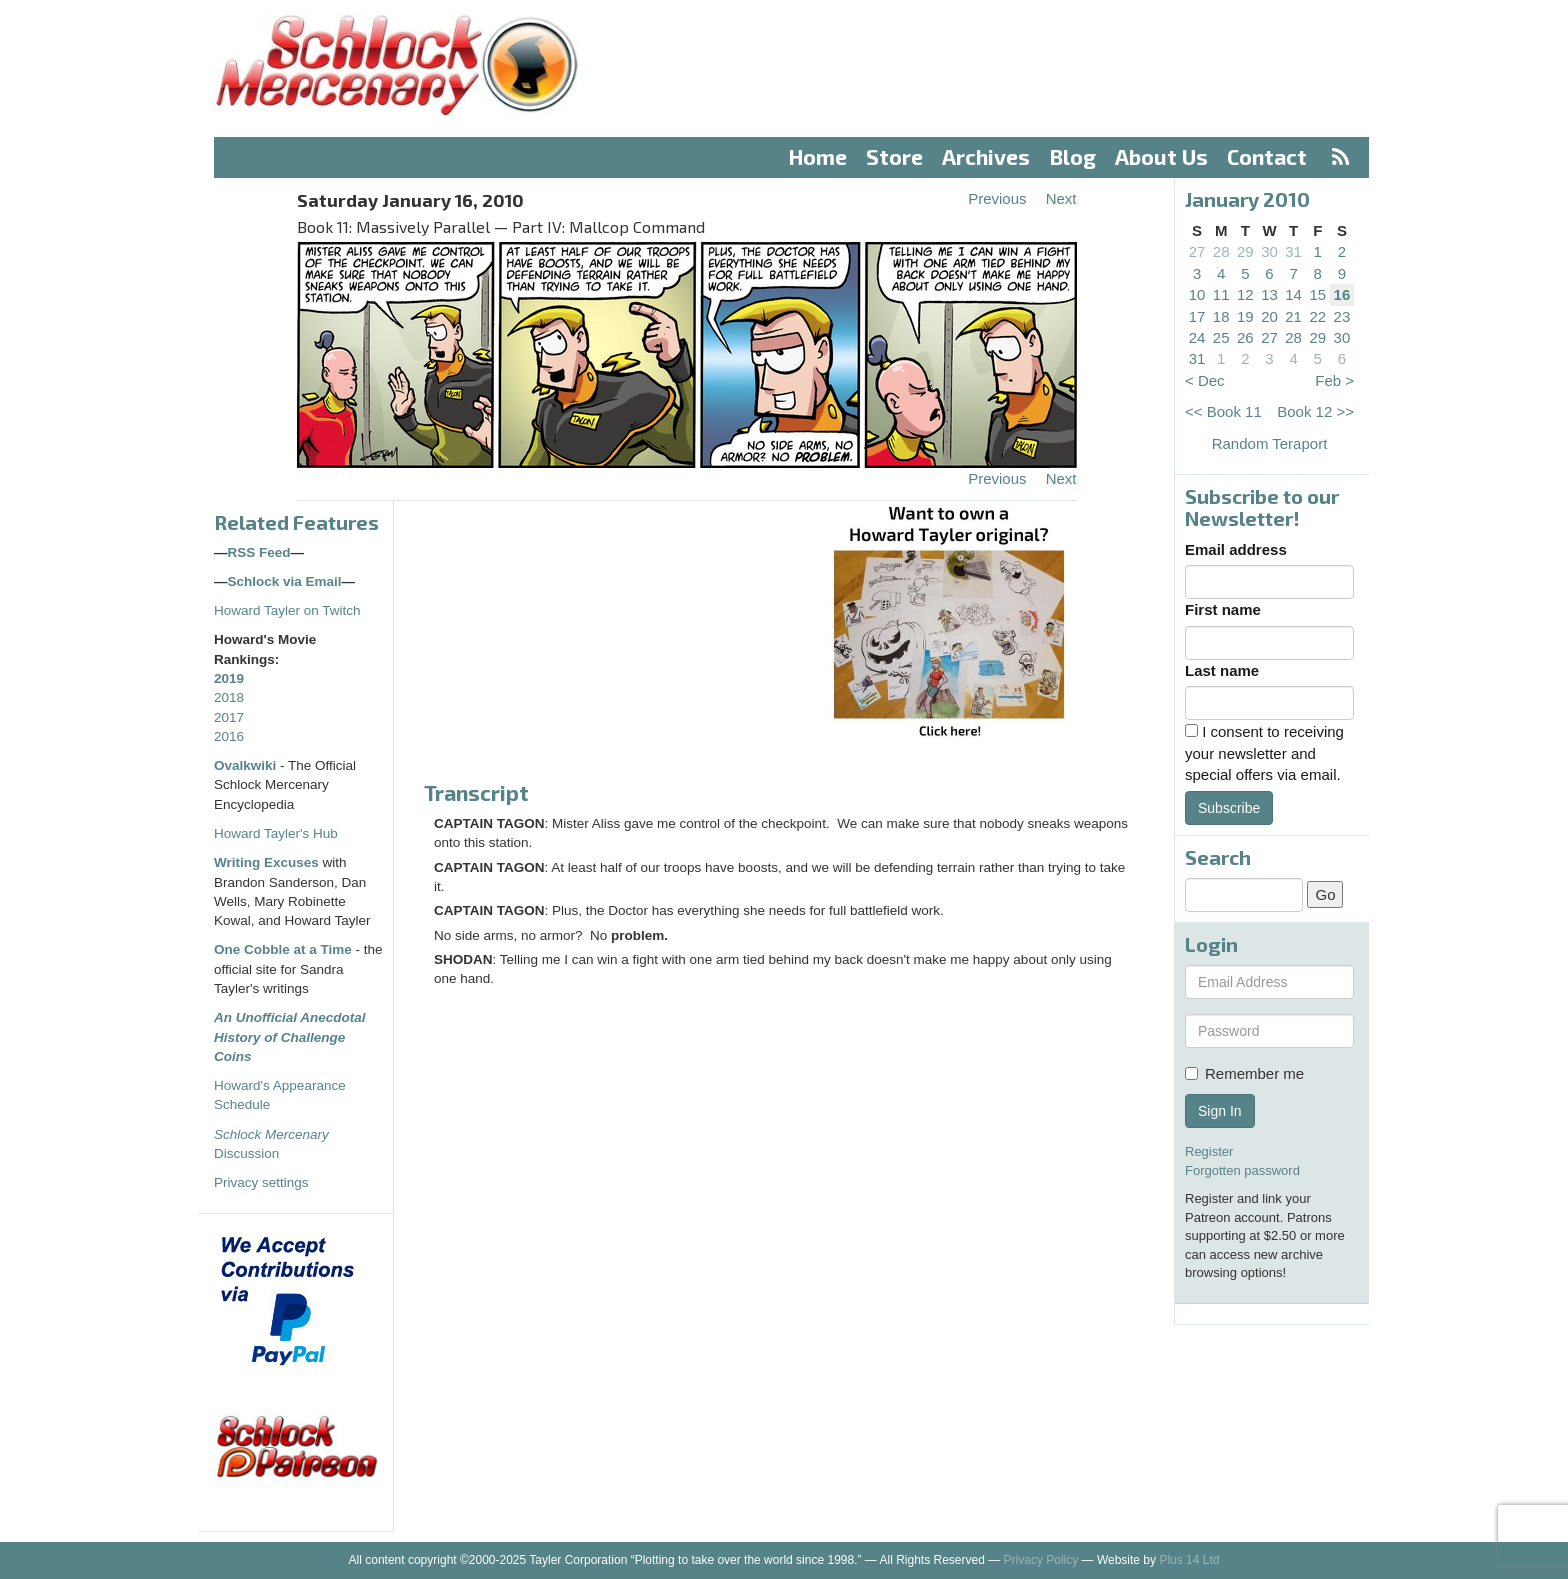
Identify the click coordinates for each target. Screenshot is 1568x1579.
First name (1223, 609)
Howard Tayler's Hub (276, 833)
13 (1269, 294)
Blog (1073, 156)
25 (1221, 337)
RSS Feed (259, 552)
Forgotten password (1242, 1170)
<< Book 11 (1223, 411)
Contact (1267, 156)
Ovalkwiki (247, 765)
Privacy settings (261, 1182)
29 (1245, 251)
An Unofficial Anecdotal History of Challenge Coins (290, 1037)
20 (1269, 316)
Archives (986, 156)
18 (1221, 316)
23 (1342, 316)
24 (1197, 337)
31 (1293, 251)
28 (1221, 251)
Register (1209, 1151)
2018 (229, 697)
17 (1197, 316)
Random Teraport (1270, 443)
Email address (1236, 549)
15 (1317, 294)
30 (1269, 251)
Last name (1222, 670)
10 (1197, 294)
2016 (229, 736)
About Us (1161, 156)
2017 (229, 717)
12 (1245, 294)
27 (1197, 251)
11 (1221, 294)
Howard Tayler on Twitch (287, 610)
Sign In (1220, 1111)
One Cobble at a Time (283, 949)
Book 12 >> (1315, 411)
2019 (229, 678)
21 (1293, 316)
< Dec (1205, 380)
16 (1342, 294)
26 (1245, 337)
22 (1317, 316)
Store (894, 156)
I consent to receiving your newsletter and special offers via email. (1264, 753)
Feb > (1334, 380)
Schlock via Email (285, 581)
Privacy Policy (1041, 1560)
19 (1245, 316)
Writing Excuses (266, 862)
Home (818, 156)
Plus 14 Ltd (1189, 1560)
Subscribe (1229, 808)
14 (1293, 294)
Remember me (1244, 1073)
